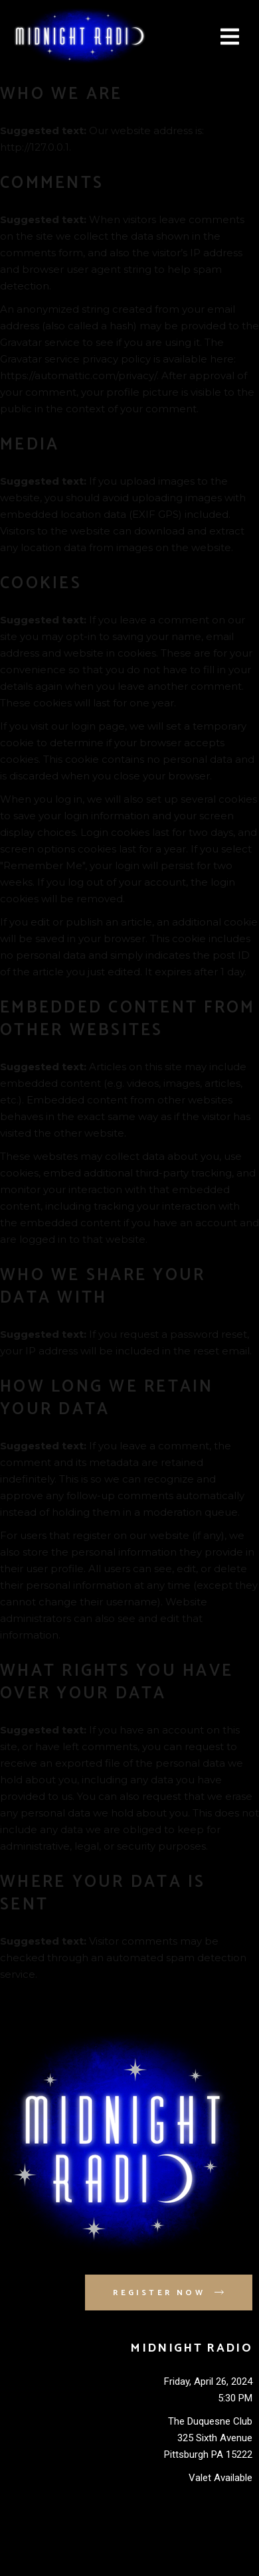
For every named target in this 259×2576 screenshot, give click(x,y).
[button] (230, 36)
